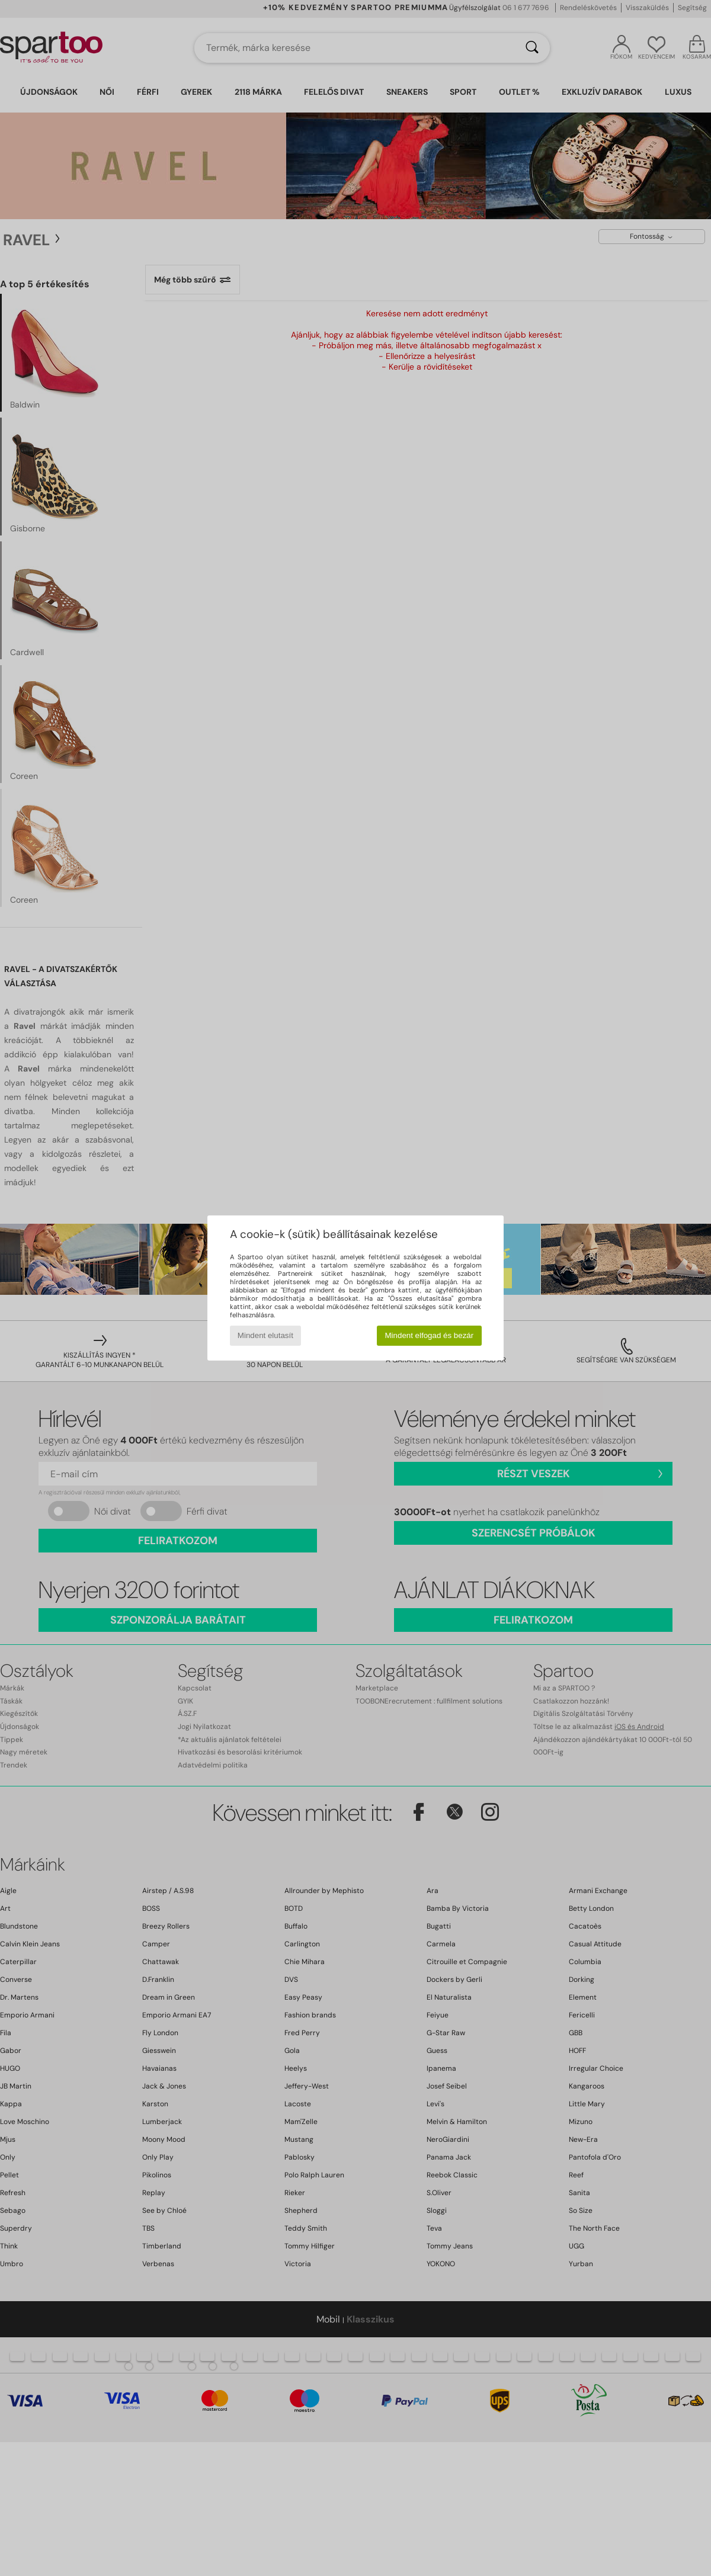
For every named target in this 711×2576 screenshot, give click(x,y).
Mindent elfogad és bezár (429, 1335)
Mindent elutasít (265, 1335)
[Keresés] (532, 48)
